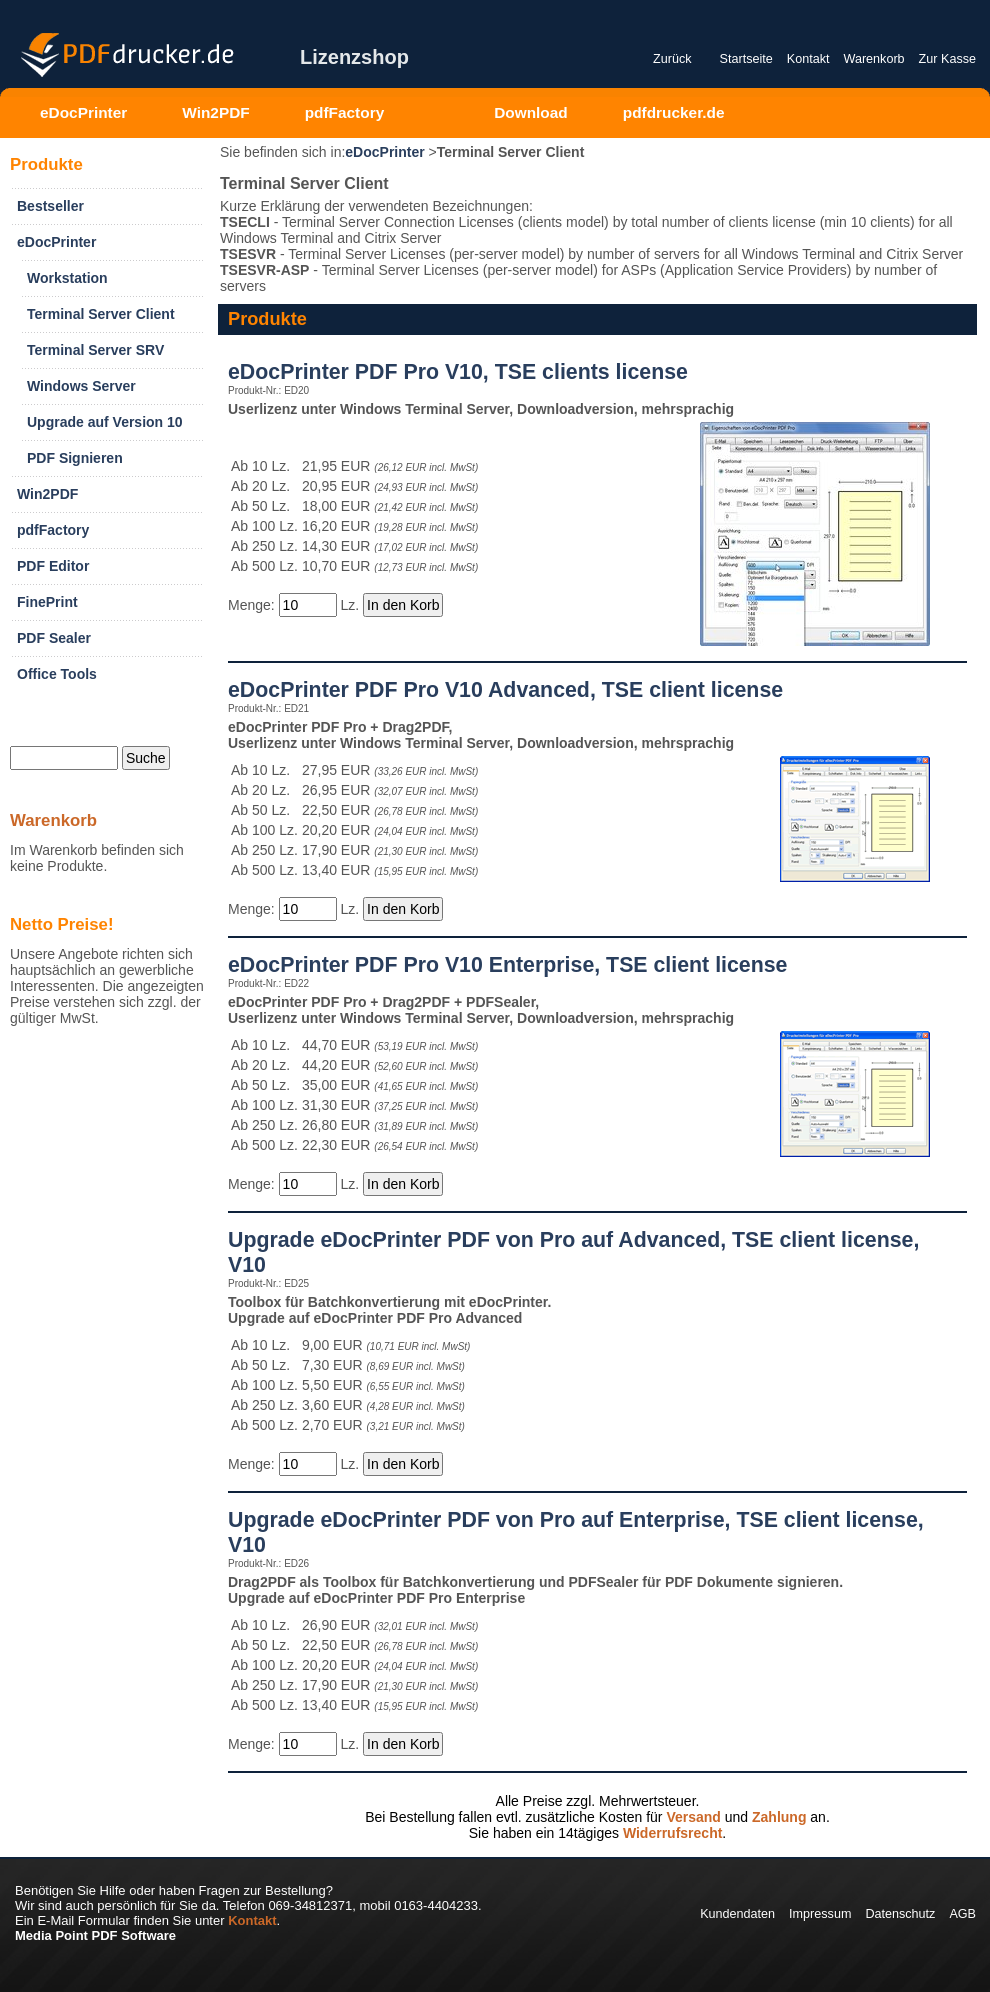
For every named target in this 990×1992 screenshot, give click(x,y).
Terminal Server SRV (95, 350)
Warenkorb (873, 59)
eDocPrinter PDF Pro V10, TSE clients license (458, 372)
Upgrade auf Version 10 (105, 422)
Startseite (746, 59)
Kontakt (808, 59)
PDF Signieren (75, 458)
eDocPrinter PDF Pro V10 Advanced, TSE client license (505, 690)
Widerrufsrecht (672, 1833)
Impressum (820, 1914)
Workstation (67, 278)
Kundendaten (737, 1914)
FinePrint (47, 602)
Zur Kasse (947, 59)
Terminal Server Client (101, 314)
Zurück (672, 59)
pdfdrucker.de (674, 112)
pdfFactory (345, 112)
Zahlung (779, 1817)
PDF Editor (53, 566)
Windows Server (81, 386)
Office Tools (57, 674)
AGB (962, 1914)
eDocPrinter (83, 112)
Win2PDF (215, 112)
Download (531, 112)
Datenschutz (900, 1914)
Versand (693, 1817)
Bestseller (50, 206)
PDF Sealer (54, 638)
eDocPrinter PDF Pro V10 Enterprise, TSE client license (507, 965)
